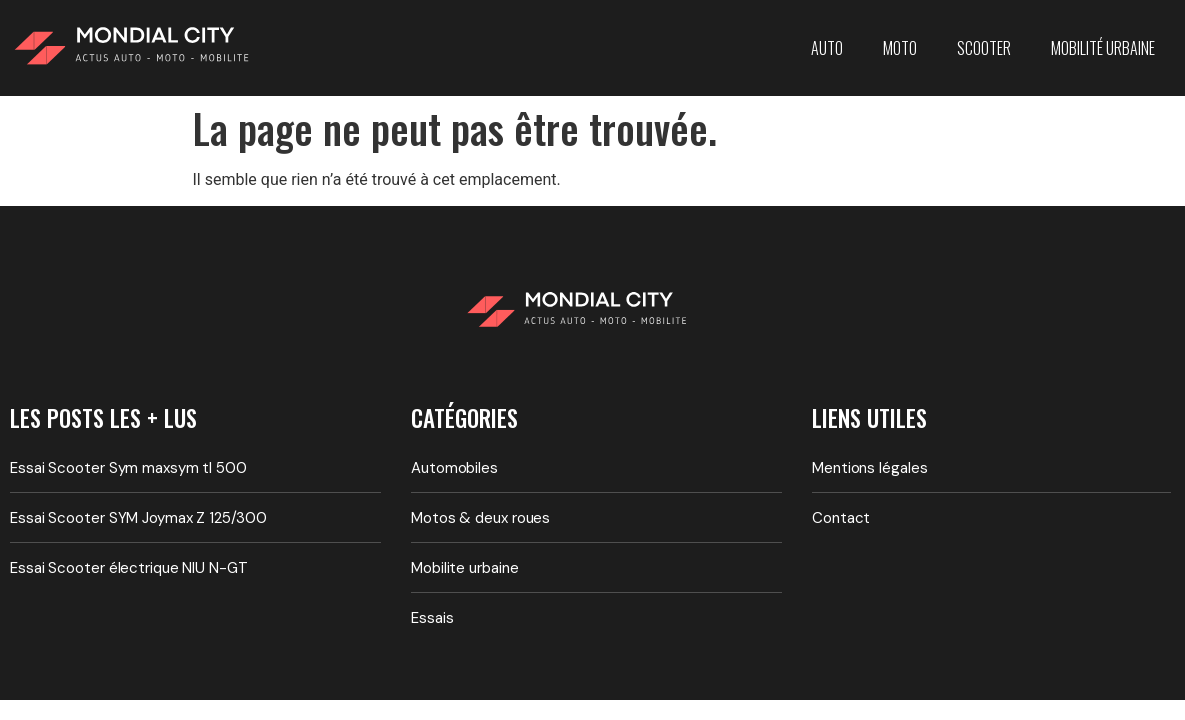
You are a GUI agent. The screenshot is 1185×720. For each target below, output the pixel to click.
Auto (827, 48)
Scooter (984, 48)
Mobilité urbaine (1103, 48)
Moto (900, 48)
